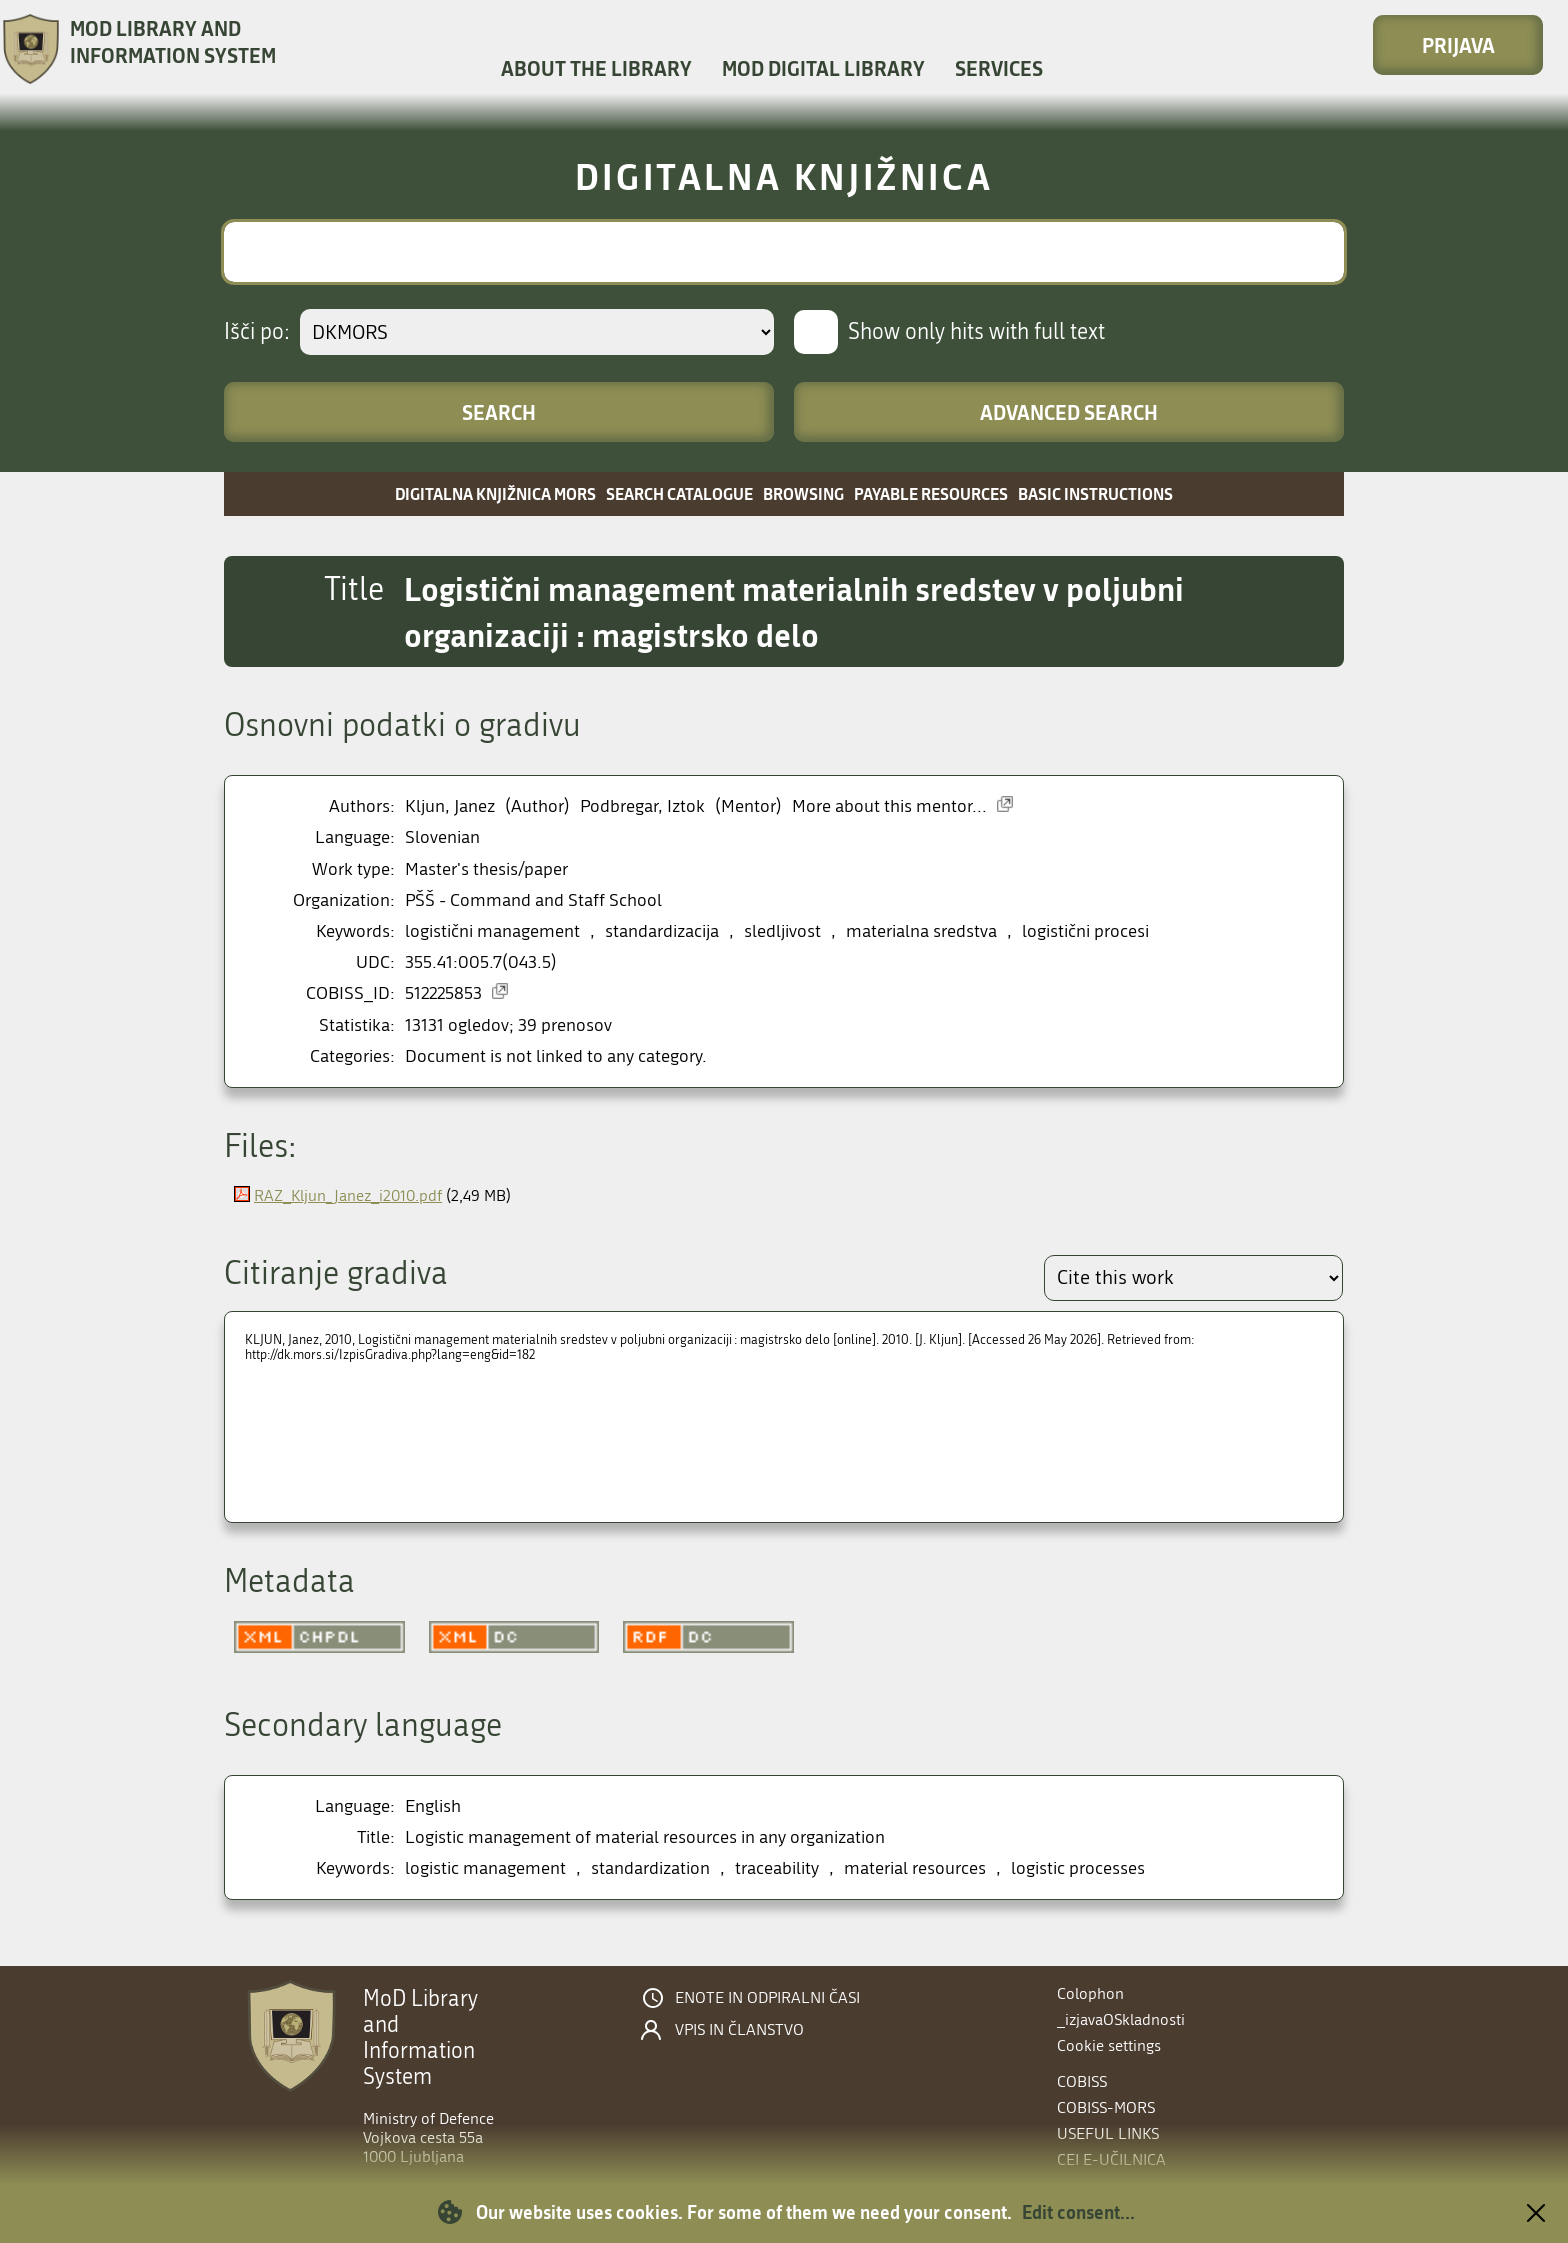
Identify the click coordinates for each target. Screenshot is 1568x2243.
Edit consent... (1078, 2212)
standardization (650, 1868)
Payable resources (931, 493)
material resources (915, 1868)
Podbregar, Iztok (642, 806)
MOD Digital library (823, 68)
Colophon (1090, 1993)
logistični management (492, 931)
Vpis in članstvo (739, 2030)
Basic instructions (1095, 493)
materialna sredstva (921, 931)
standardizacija (662, 931)
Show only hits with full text (976, 332)
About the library (596, 68)
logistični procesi (1085, 931)
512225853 (443, 993)
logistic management (485, 1868)
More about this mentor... (889, 806)
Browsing (803, 493)
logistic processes (1078, 1868)
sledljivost (782, 931)
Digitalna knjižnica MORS (495, 493)
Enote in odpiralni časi (767, 1998)
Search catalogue (679, 493)
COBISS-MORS (1106, 2107)
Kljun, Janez (450, 806)
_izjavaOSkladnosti (1121, 2019)
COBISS (1082, 2081)
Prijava (1458, 45)
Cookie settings (1109, 2045)
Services (999, 68)
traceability (777, 1868)
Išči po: (257, 332)
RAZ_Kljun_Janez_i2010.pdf (348, 1195)
